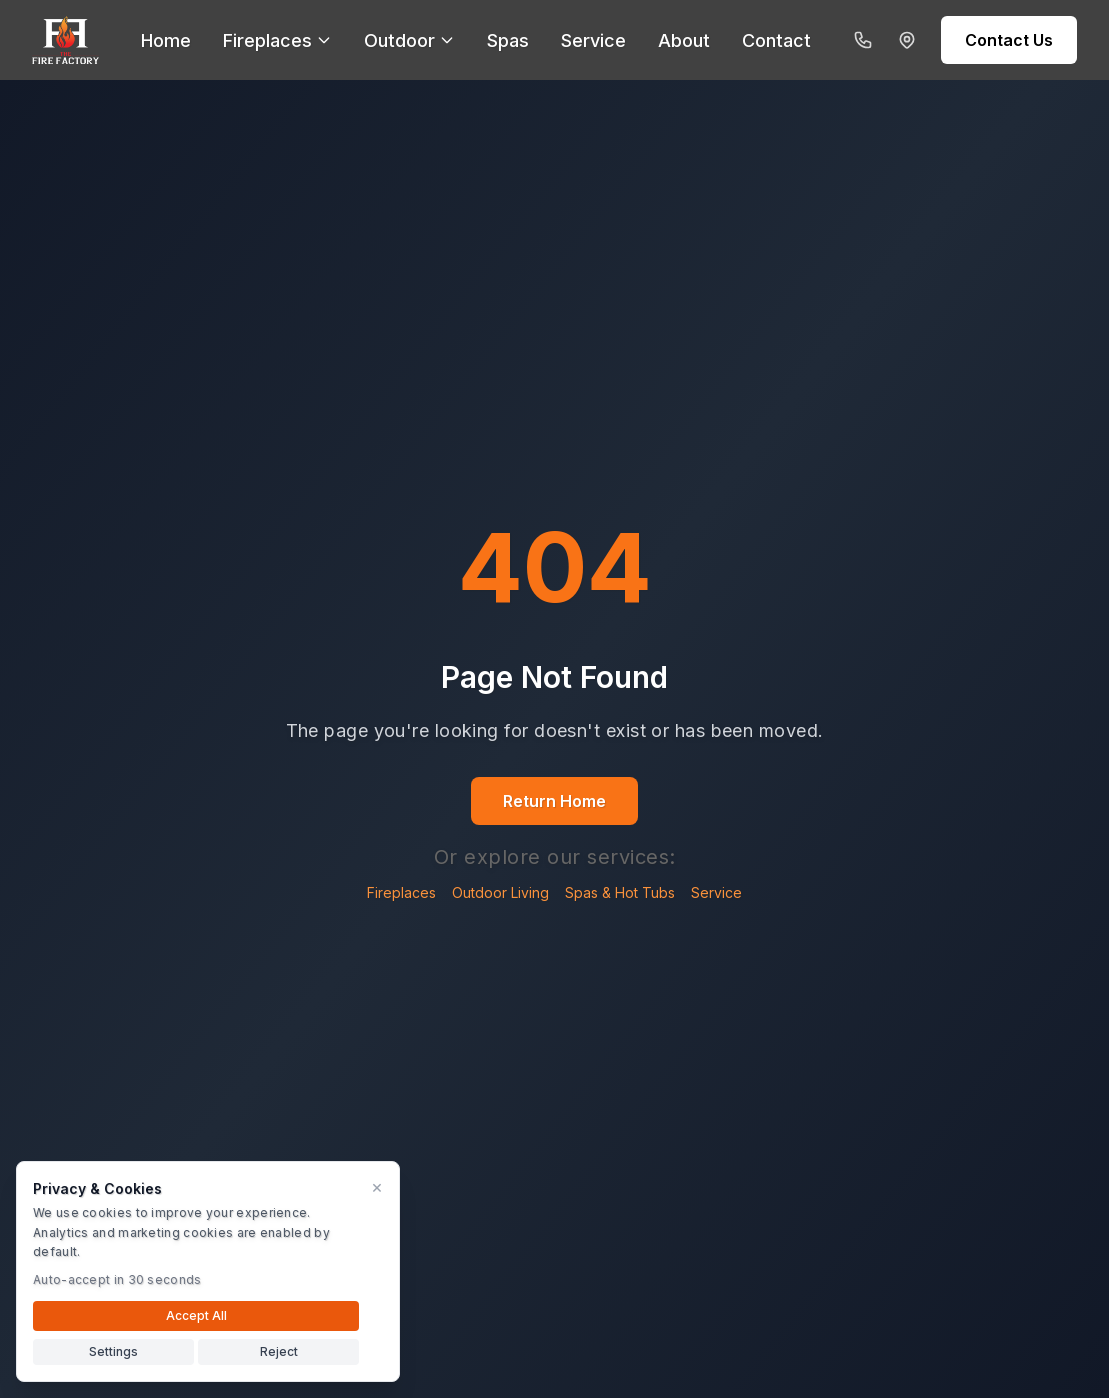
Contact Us (1009, 40)
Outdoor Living (500, 892)
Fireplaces (401, 892)
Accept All (196, 1315)
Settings (113, 1351)
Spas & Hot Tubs (620, 892)
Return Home (554, 801)
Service (716, 892)
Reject (279, 1351)
